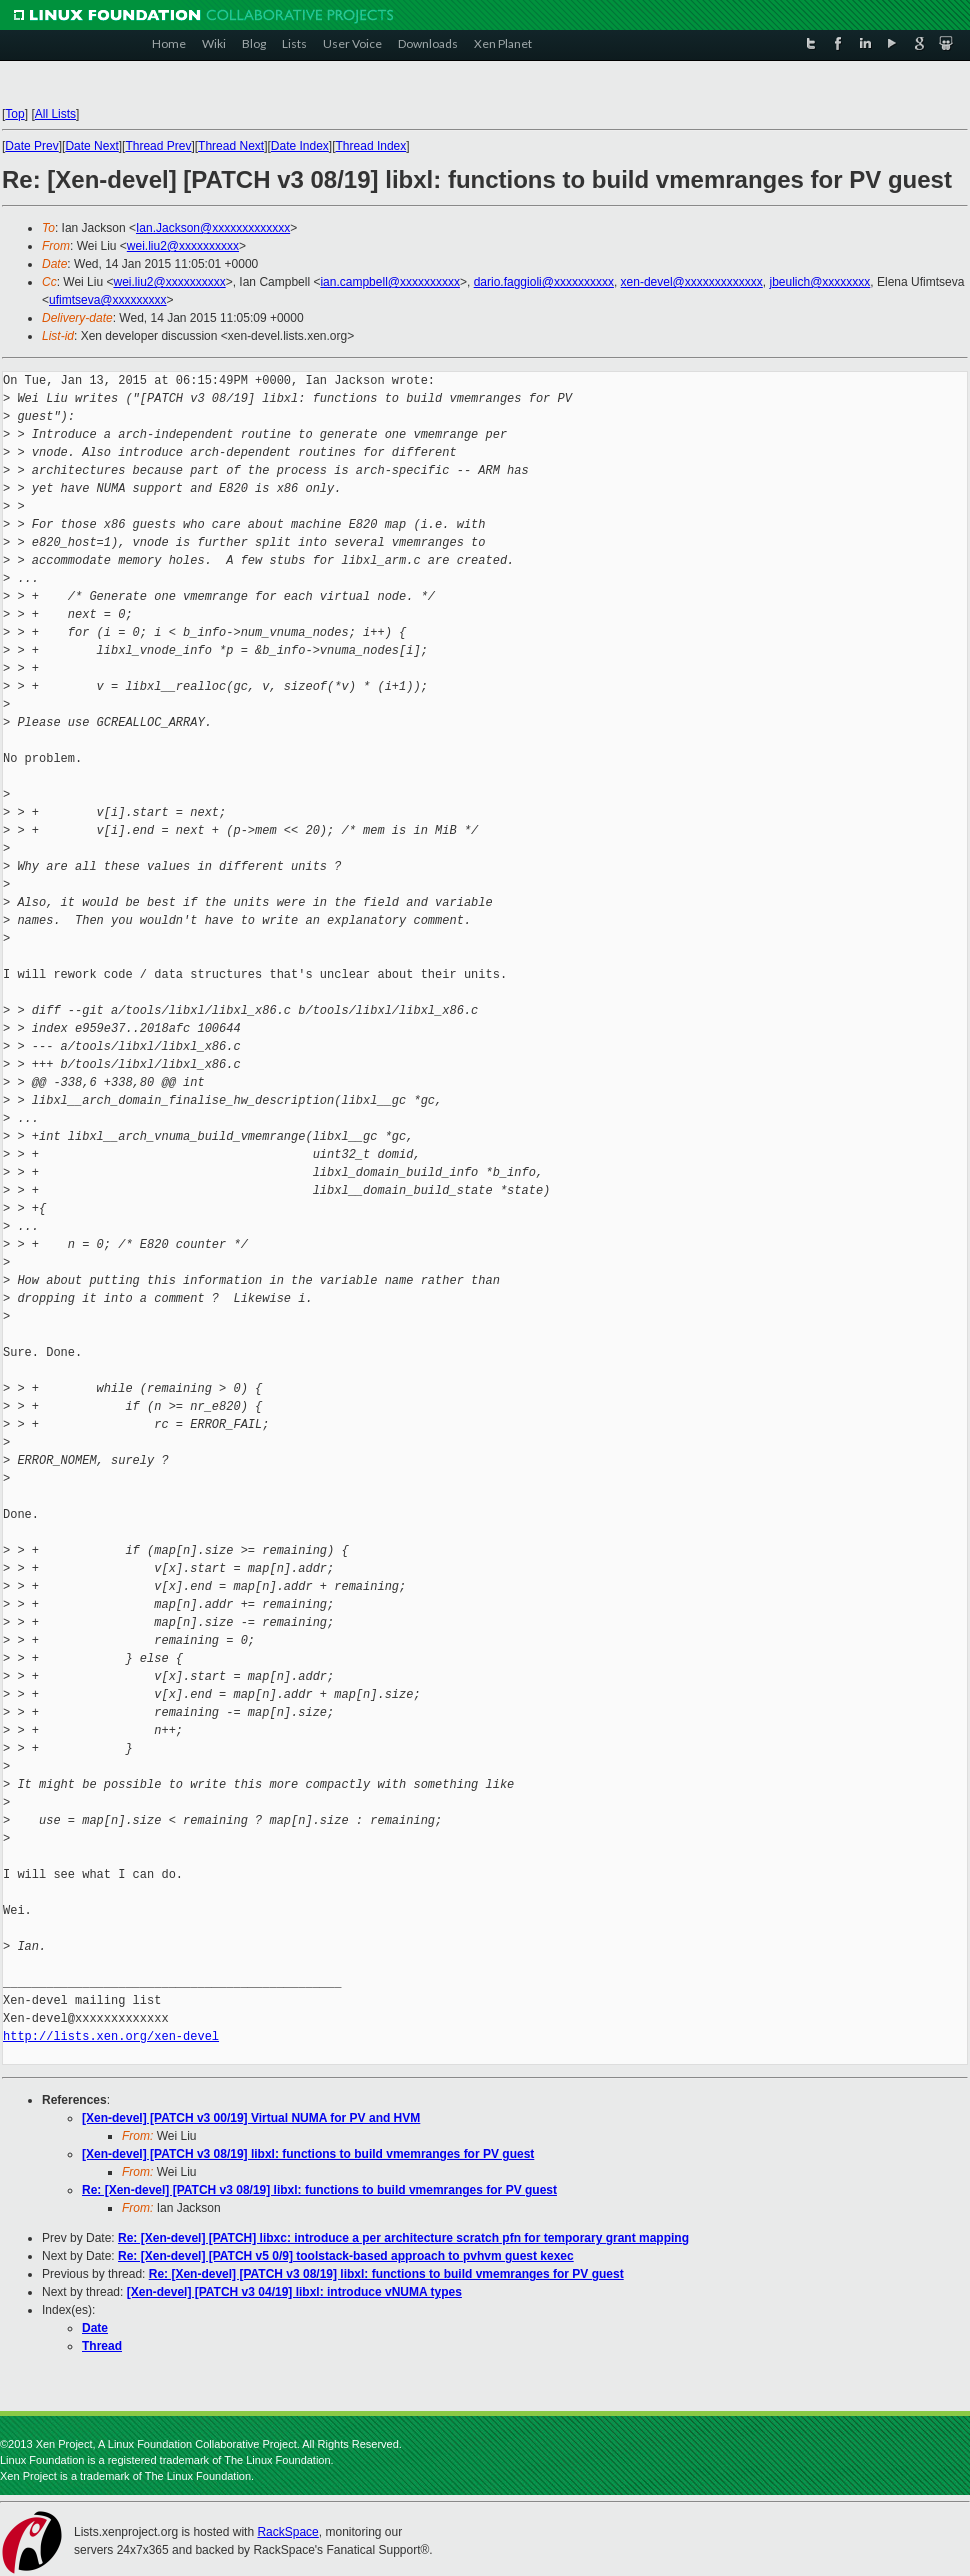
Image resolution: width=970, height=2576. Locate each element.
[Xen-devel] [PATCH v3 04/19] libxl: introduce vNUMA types (294, 2292)
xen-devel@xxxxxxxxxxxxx (692, 282)
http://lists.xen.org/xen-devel (111, 2036)
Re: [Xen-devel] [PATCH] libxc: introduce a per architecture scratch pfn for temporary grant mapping (403, 2238)
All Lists (55, 114)
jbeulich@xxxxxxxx (819, 282)
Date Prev (31, 146)
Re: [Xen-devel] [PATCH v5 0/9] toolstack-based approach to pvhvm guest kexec (346, 2256)
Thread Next (231, 146)
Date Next (91, 146)
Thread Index (371, 146)
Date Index (300, 146)
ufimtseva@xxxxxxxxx (108, 300)
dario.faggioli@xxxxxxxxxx (544, 282)
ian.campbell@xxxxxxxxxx (390, 282)
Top (14, 114)
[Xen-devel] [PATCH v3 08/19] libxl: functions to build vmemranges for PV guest (308, 2154)
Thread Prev (158, 146)
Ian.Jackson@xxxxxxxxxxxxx (213, 228)
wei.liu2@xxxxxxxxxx (183, 246)
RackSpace (287, 2532)
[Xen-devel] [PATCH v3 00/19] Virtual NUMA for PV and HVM (251, 2118)
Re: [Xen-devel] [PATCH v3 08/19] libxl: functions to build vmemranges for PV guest (319, 2190)
